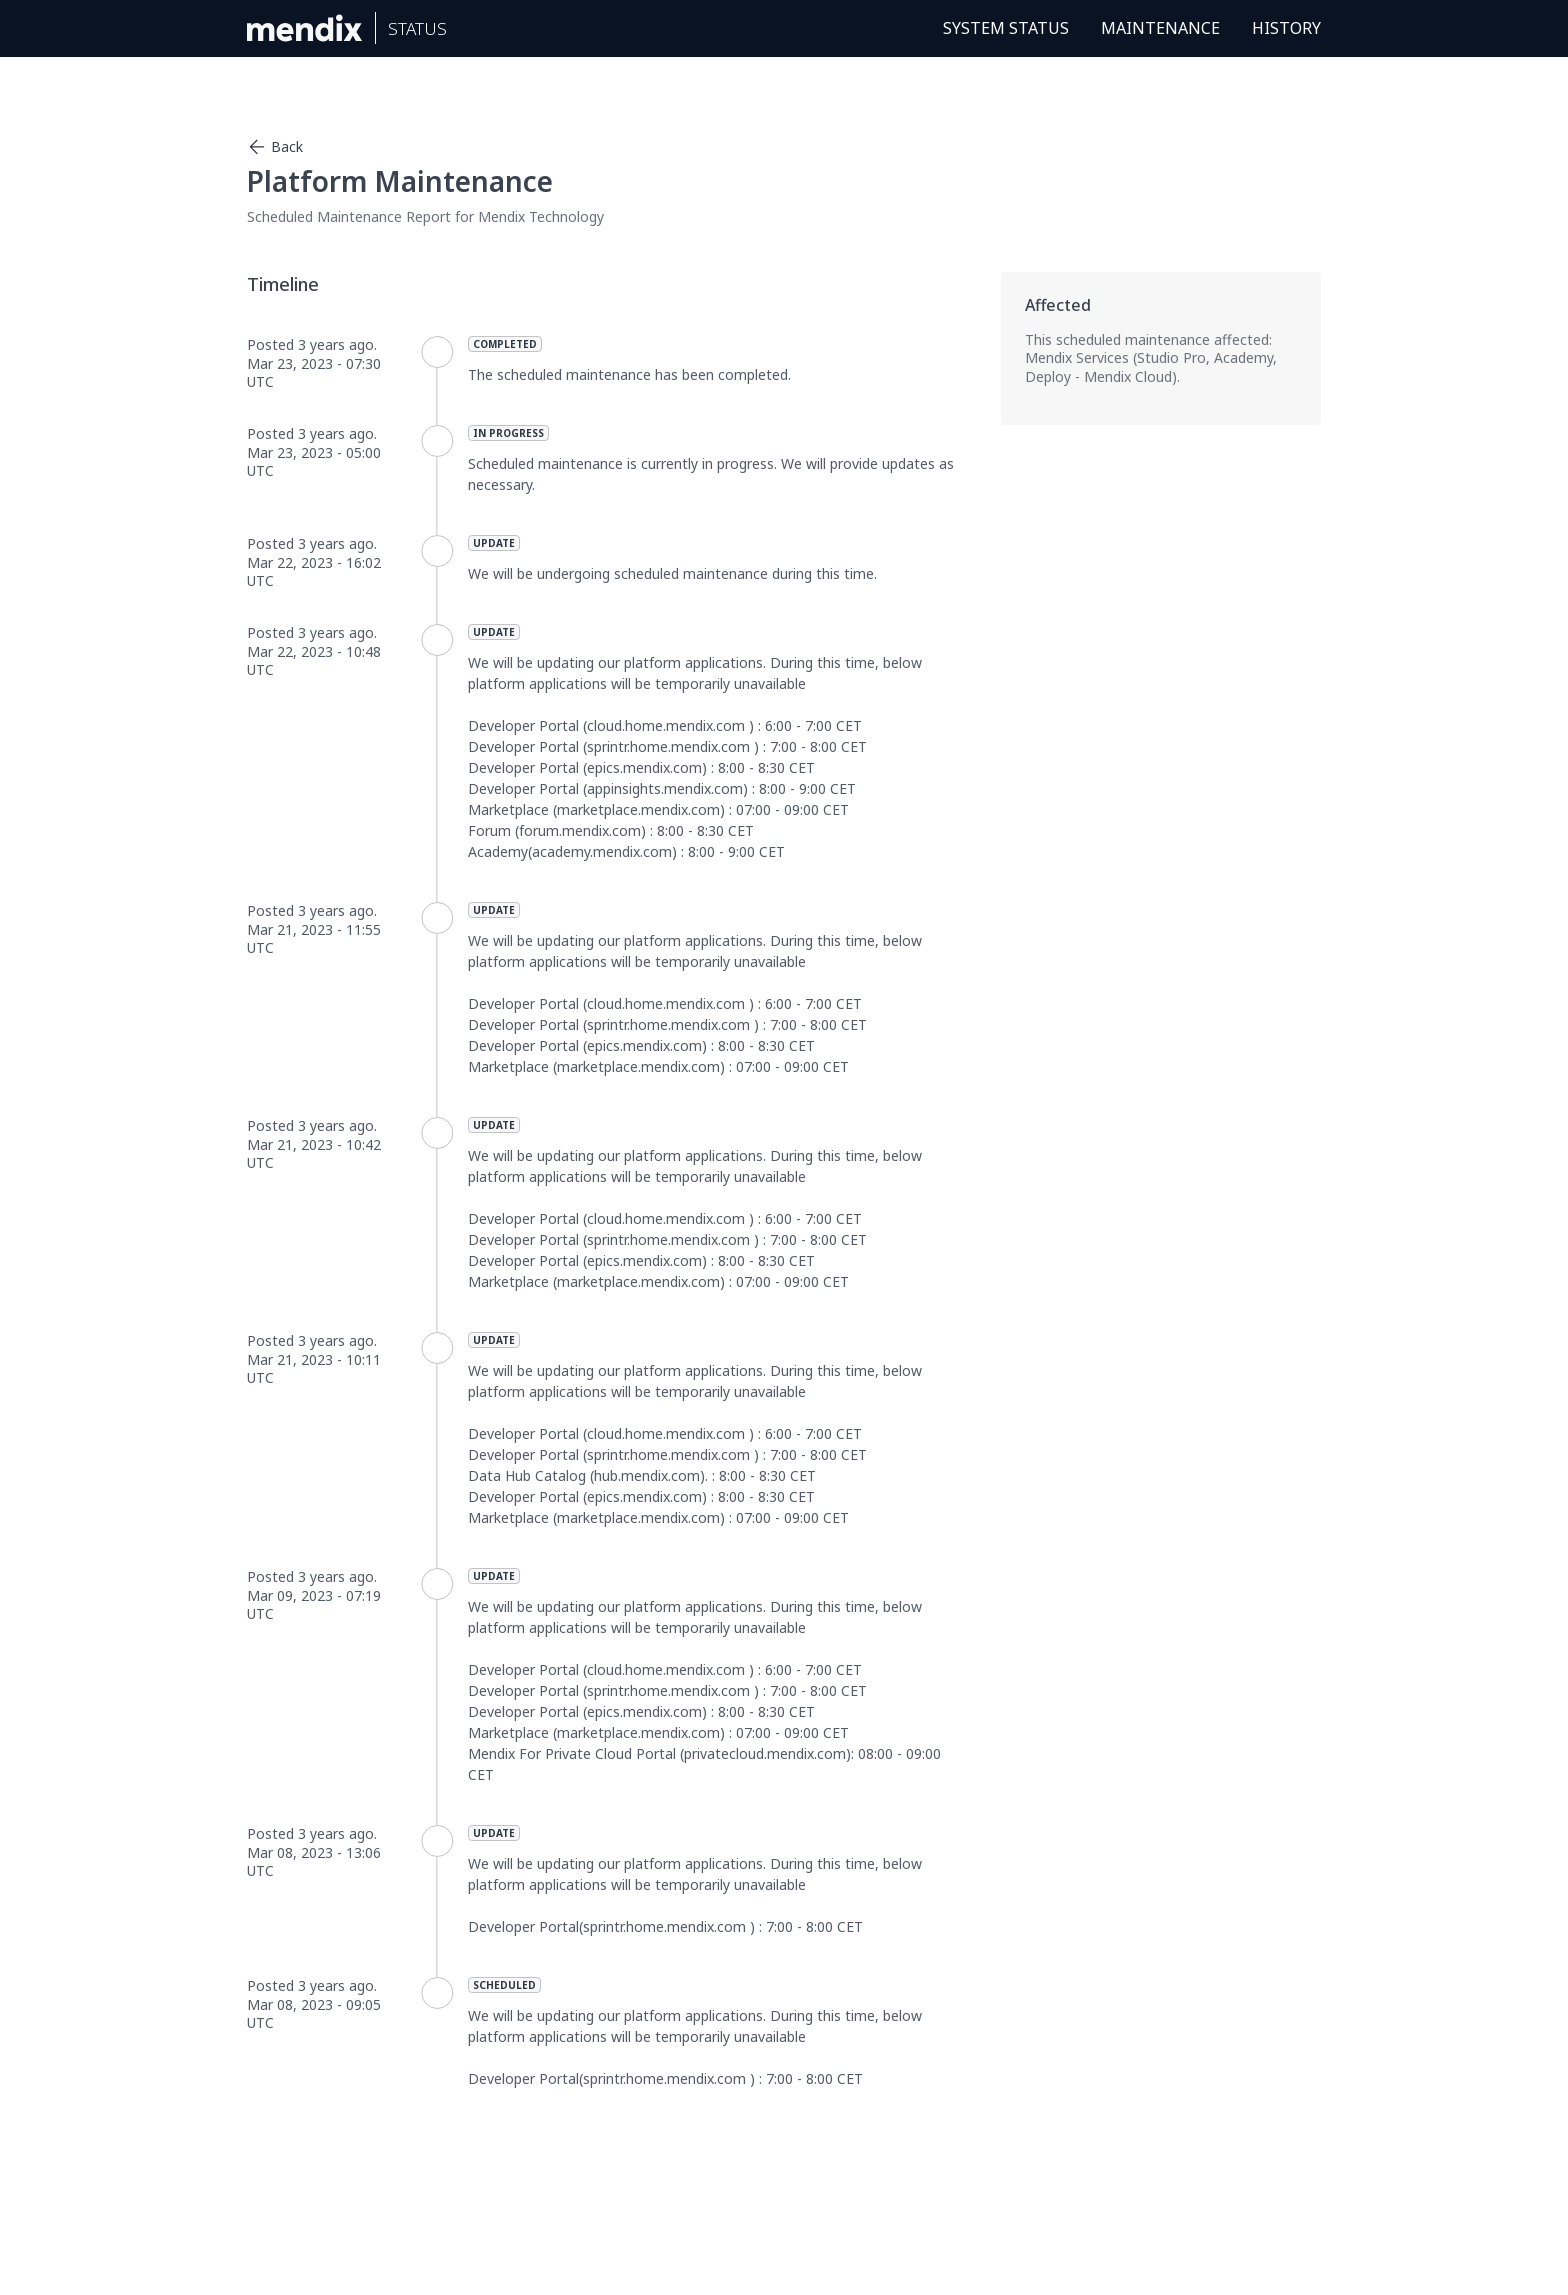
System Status (1006, 28)
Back (275, 147)
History (1286, 28)
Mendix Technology (541, 216)
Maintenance (1160, 28)
